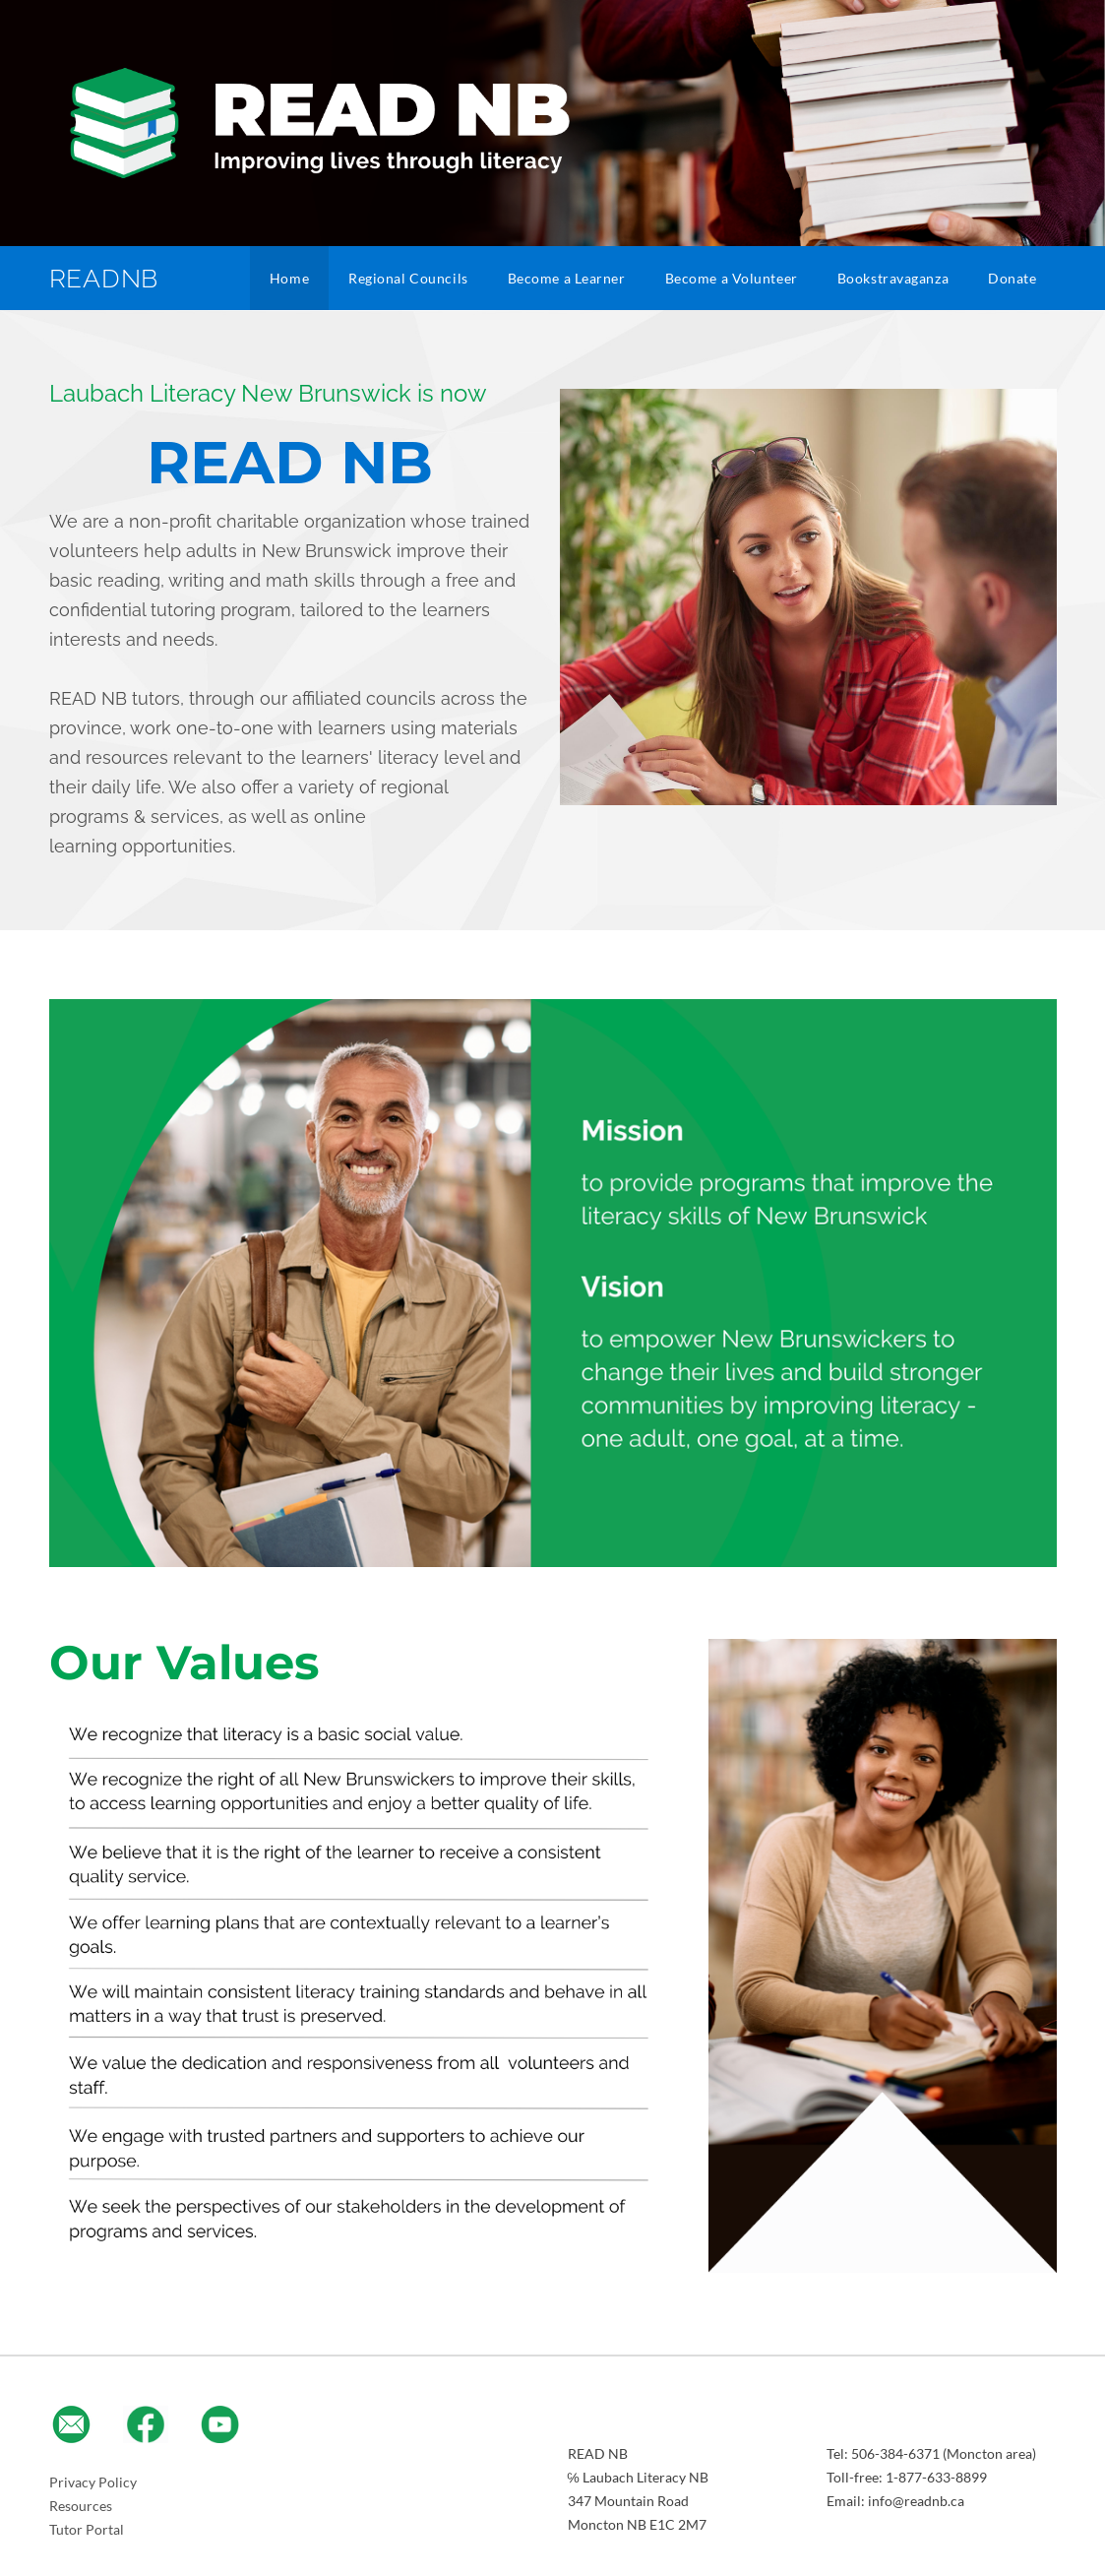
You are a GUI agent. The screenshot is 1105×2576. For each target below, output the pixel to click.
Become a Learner (567, 278)
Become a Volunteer (731, 278)
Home (289, 278)
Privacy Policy (93, 2482)
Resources (80, 2505)
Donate (1012, 278)
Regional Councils (408, 278)
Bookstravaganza (893, 278)
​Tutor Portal (86, 2529)
